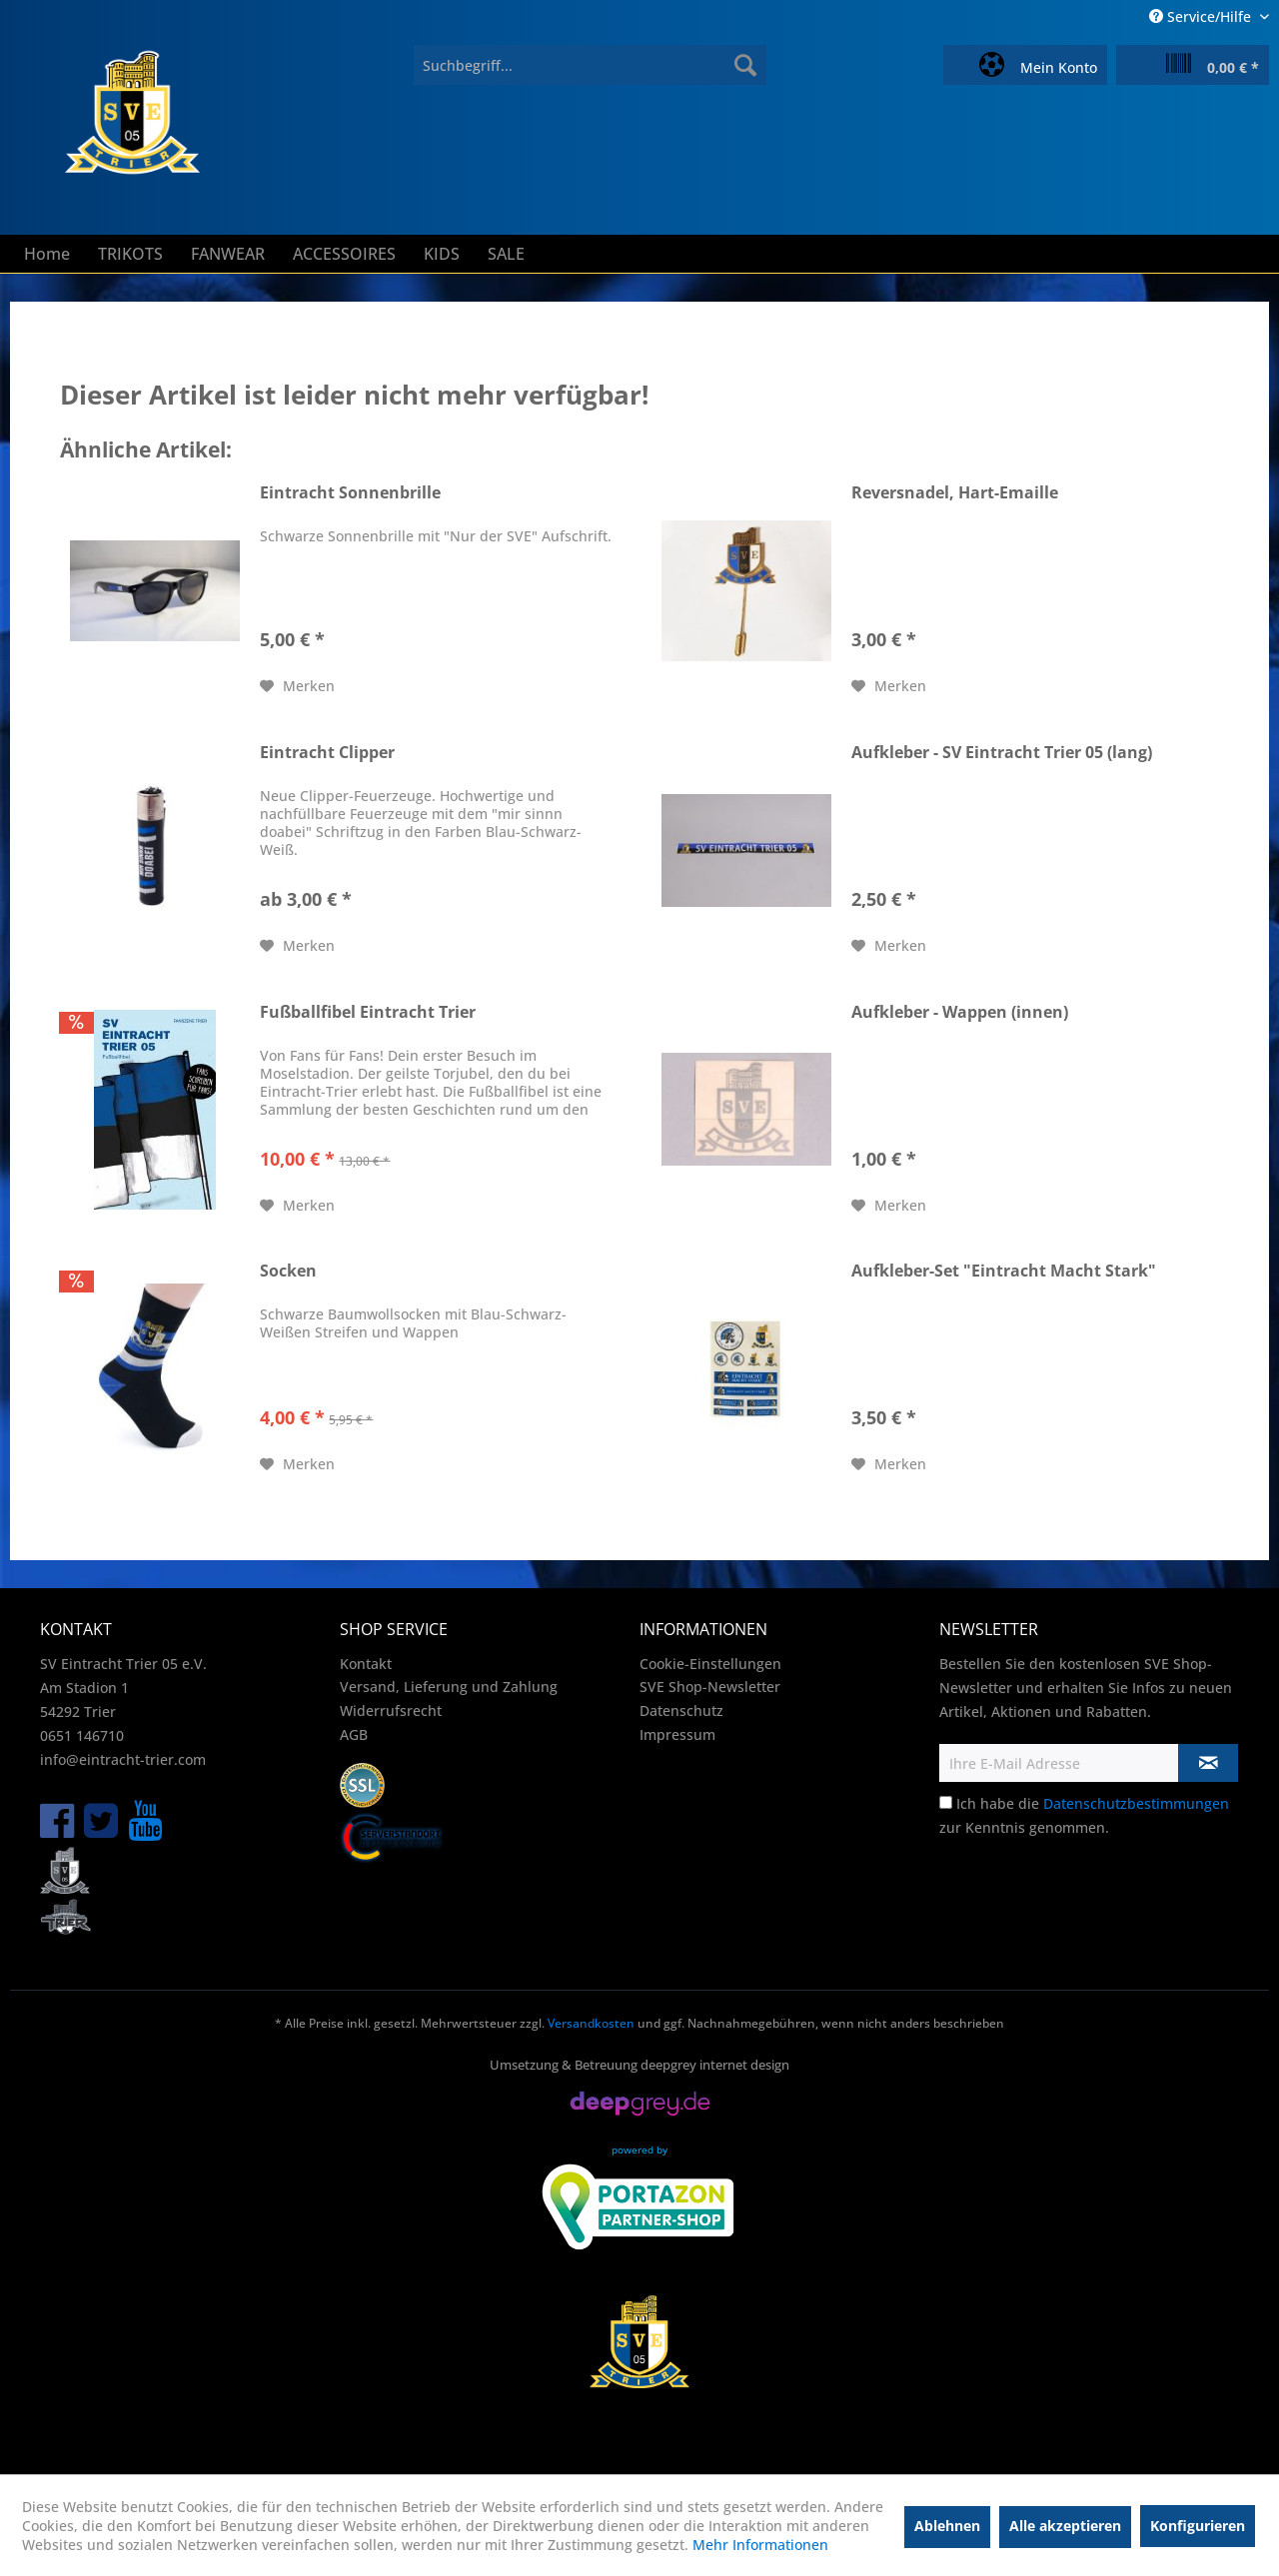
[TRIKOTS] (130, 254)
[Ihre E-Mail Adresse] (1059, 1763)
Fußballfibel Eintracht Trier (368, 1012)
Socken (288, 1271)
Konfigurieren (1197, 2525)
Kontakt (366, 1663)
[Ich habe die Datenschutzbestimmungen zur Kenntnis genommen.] (945, 1802)
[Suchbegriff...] (590, 65)
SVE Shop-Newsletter (710, 1686)
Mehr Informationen (760, 2544)
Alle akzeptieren (1065, 2525)
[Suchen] (745, 65)
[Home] (47, 254)
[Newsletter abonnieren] (1208, 1763)
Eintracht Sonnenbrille (350, 492)
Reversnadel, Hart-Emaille (954, 492)
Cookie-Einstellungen (710, 1663)
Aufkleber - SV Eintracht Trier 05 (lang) (1001, 752)
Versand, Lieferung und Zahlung (449, 1686)
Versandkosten (591, 2023)
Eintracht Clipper (327, 752)
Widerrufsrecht (391, 1710)
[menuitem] (590, 65)
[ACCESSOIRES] (344, 254)
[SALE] (506, 254)
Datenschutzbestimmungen (1136, 1803)
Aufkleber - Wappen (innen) (959, 1012)
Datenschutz (681, 1710)
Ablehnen (947, 2525)
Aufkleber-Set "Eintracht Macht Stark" (1003, 1271)
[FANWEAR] (228, 254)
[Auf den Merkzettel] (297, 686)
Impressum (677, 1734)
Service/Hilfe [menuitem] (1202, 16)
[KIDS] (442, 254)
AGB (354, 1734)
